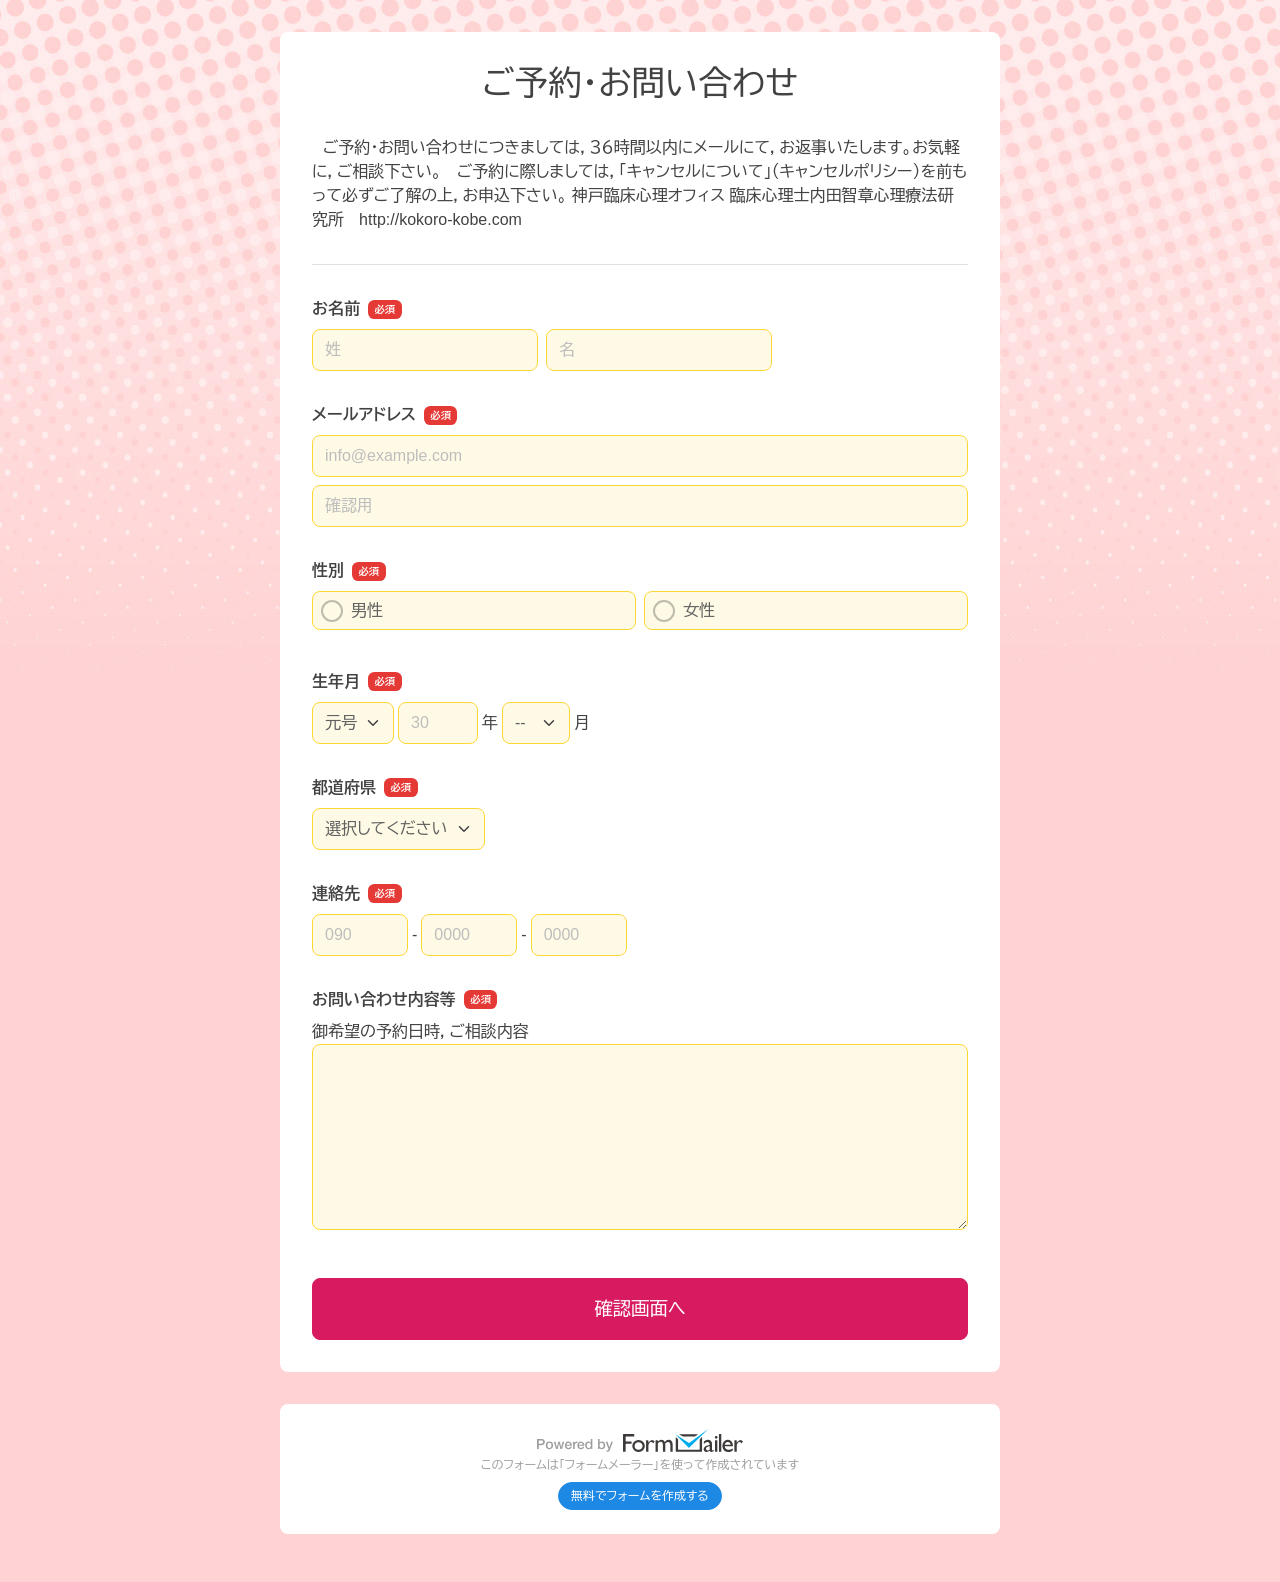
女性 (684, 611)
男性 (352, 611)
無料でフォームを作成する (640, 1496)
